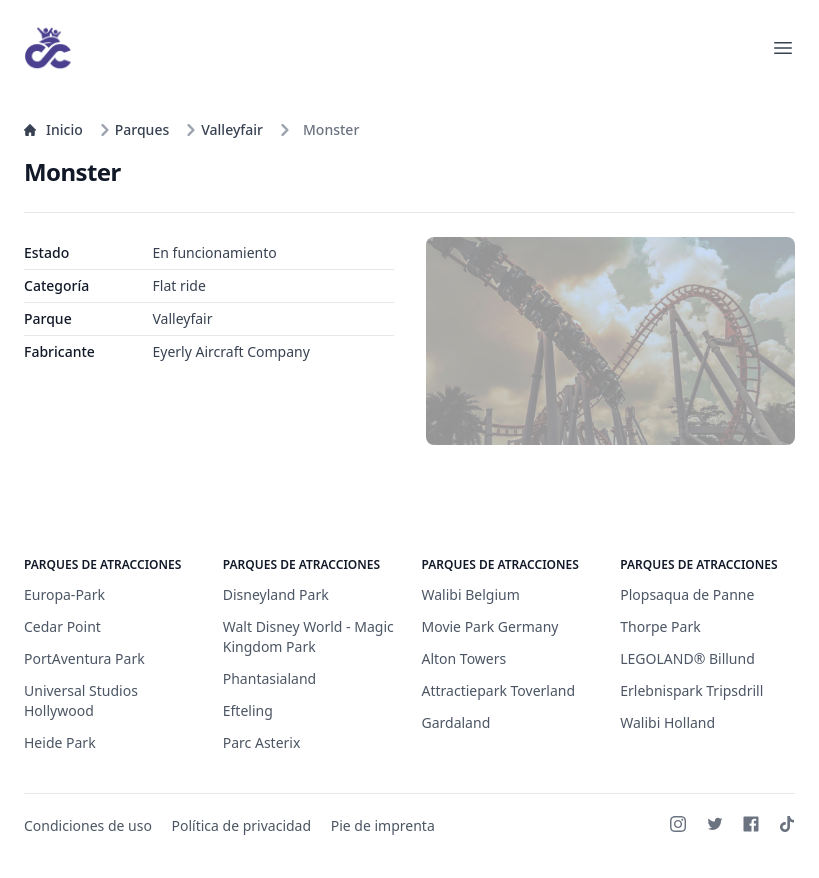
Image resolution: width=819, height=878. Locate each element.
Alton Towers (464, 658)
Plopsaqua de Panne (687, 594)
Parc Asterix (262, 742)
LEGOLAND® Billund (687, 658)
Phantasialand (269, 678)
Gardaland (456, 722)
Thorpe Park (660, 626)
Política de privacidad (242, 825)
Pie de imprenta (383, 825)
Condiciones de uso (88, 825)
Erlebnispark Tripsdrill (691, 690)
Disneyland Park (276, 594)
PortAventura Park (84, 658)
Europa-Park (64, 594)
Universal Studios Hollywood (81, 700)
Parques (134, 129)
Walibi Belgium (471, 594)
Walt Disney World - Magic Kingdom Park (308, 636)
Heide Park (60, 742)
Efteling (248, 710)
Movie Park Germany (490, 626)
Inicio (53, 129)
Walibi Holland (667, 722)
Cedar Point (62, 626)
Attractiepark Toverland (499, 690)
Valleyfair (224, 129)
